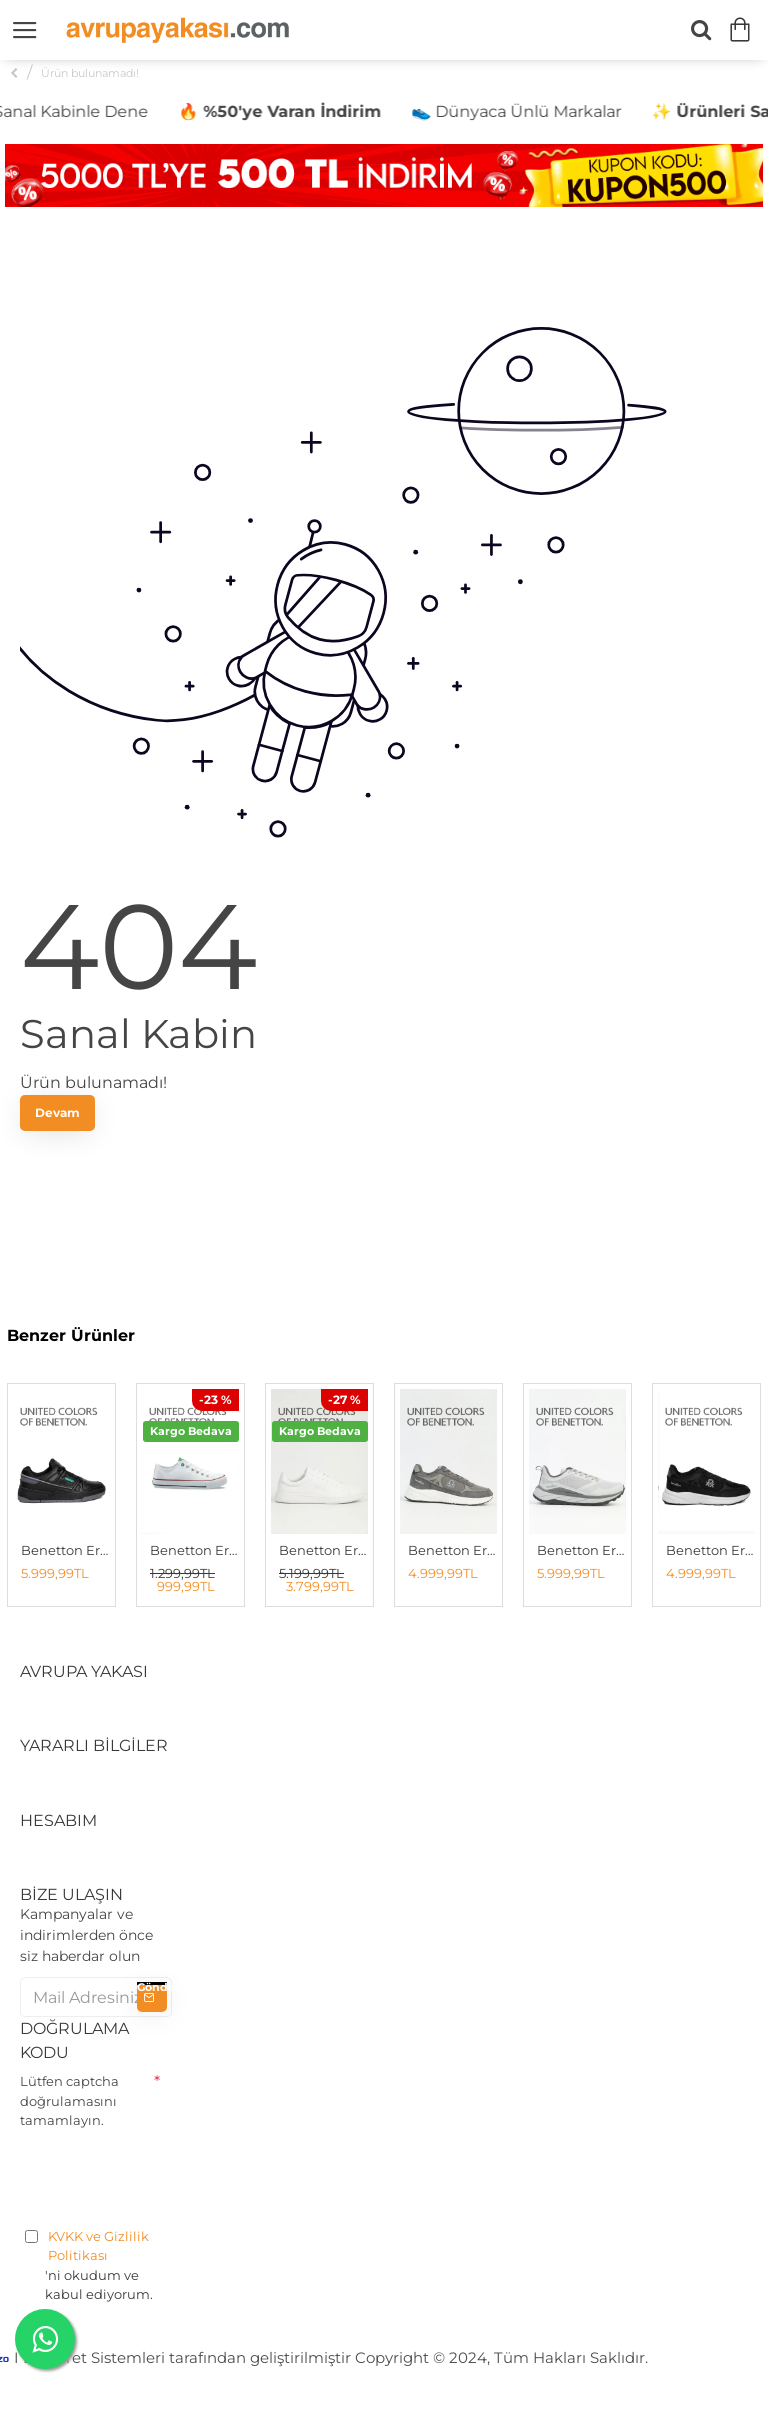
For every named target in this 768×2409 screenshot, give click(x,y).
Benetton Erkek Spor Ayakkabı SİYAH (710, 1550)
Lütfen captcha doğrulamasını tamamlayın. (69, 2100)
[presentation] (172, 2175)
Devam (57, 1112)
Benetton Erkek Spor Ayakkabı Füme (452, 1550)
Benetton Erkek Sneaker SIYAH (65, 1550)
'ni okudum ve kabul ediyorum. (96, 2265)
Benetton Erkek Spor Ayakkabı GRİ (581, 1550)
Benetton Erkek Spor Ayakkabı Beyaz (323, 1550)
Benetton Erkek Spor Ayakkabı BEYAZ (194, 1550)
